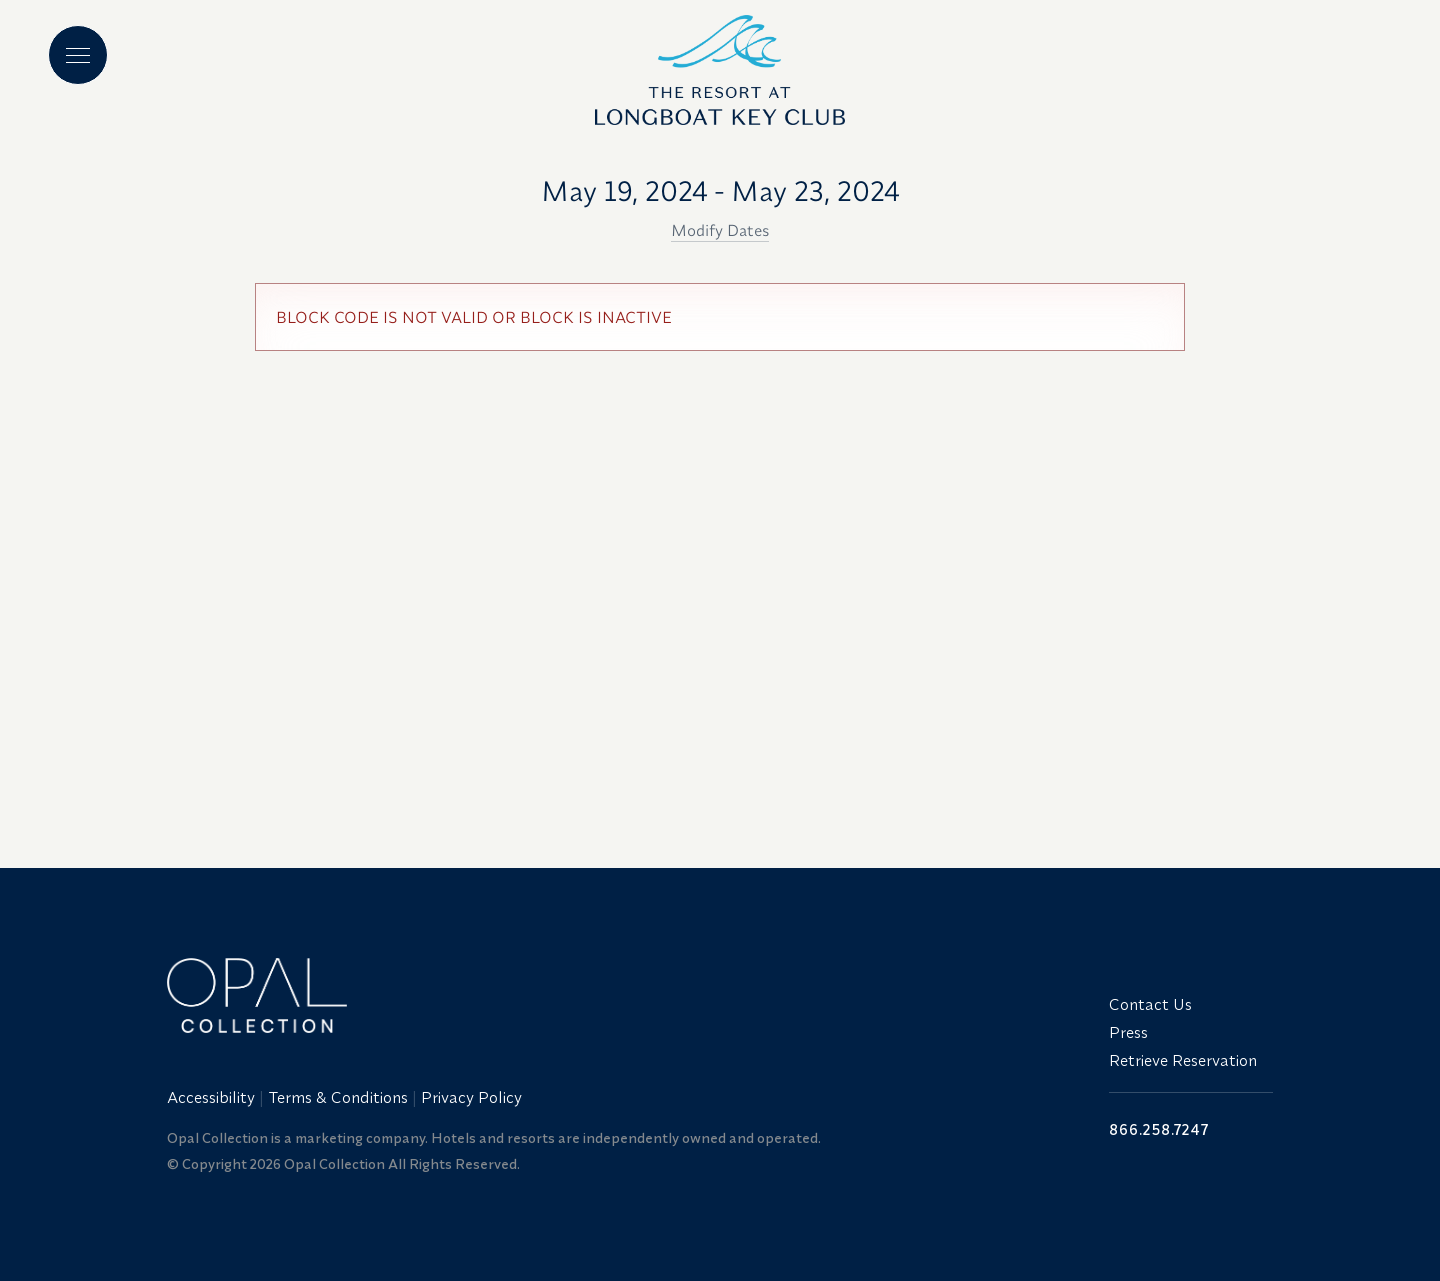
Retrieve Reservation (1183, 1060)
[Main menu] (78, 55)
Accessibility (211, 1097)
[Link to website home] (626, 995)
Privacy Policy (471, 1097)
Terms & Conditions (338, 1097)
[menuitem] (213, 1097)
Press (1128, 1032)
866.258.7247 (1159, 1129)
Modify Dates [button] (720, 230)
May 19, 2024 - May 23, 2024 (720, 190)
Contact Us (1150, 1004)
